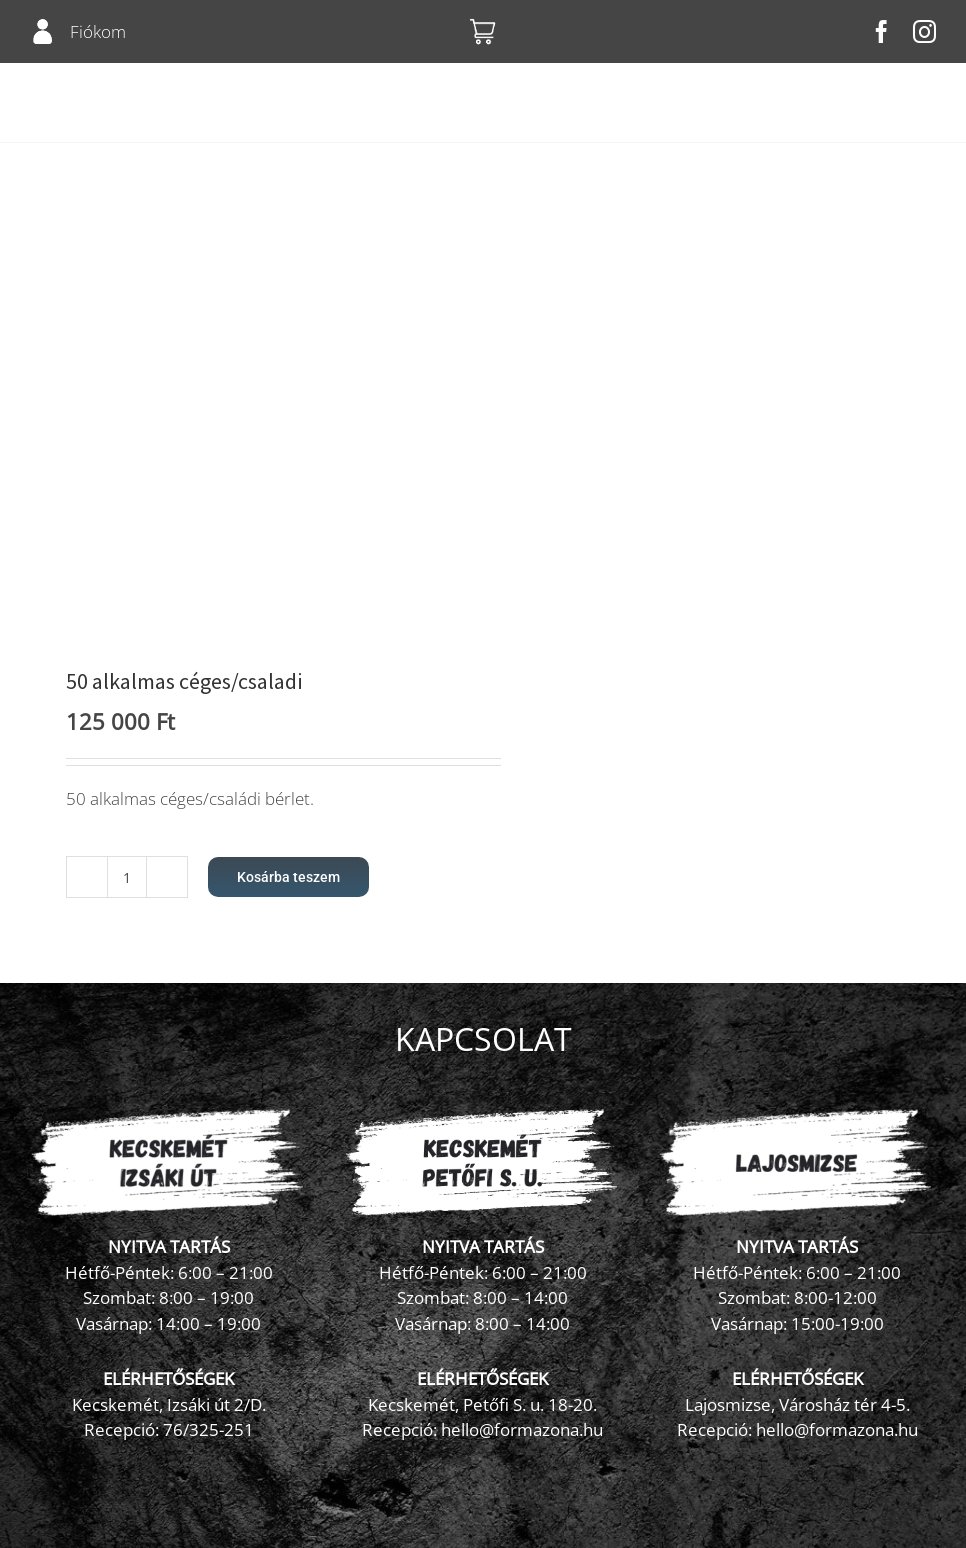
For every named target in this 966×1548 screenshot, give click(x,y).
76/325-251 (208, 1429)
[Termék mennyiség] (127, 877)
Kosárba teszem (288, 877)
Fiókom (98, 31)
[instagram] (924, 31)
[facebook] (881, 31)
